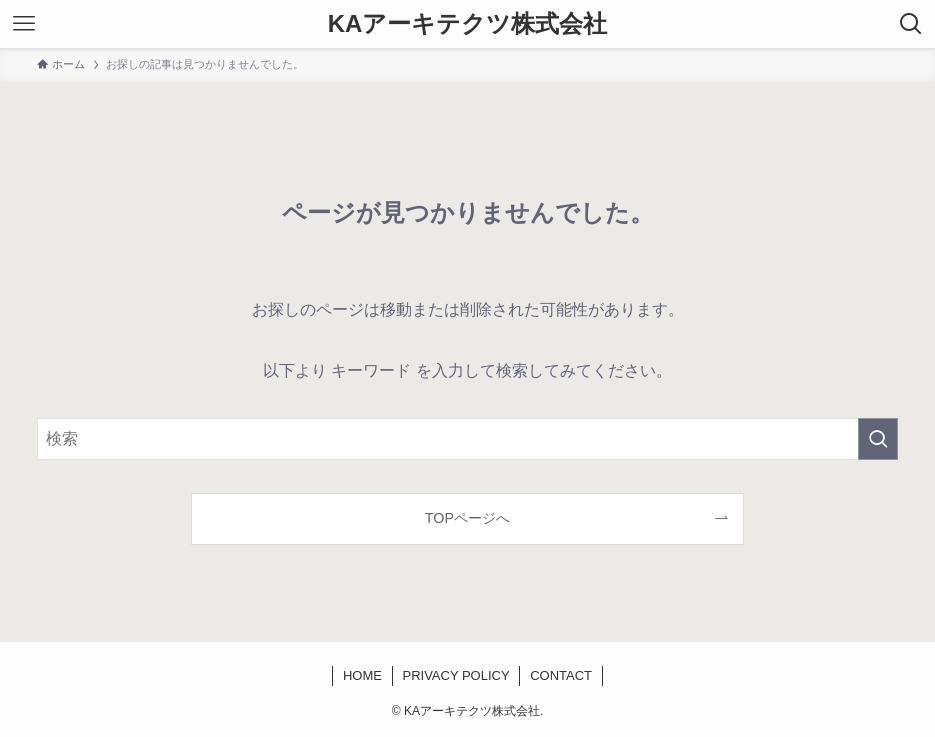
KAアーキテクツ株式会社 (468, 24)
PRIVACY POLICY (455, 675)
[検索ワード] (467, 439)
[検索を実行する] (878, 439)
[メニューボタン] (24, 24)
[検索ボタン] (911, 24)
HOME (362, 675)
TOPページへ (467, 518)
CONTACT (561, 675)
